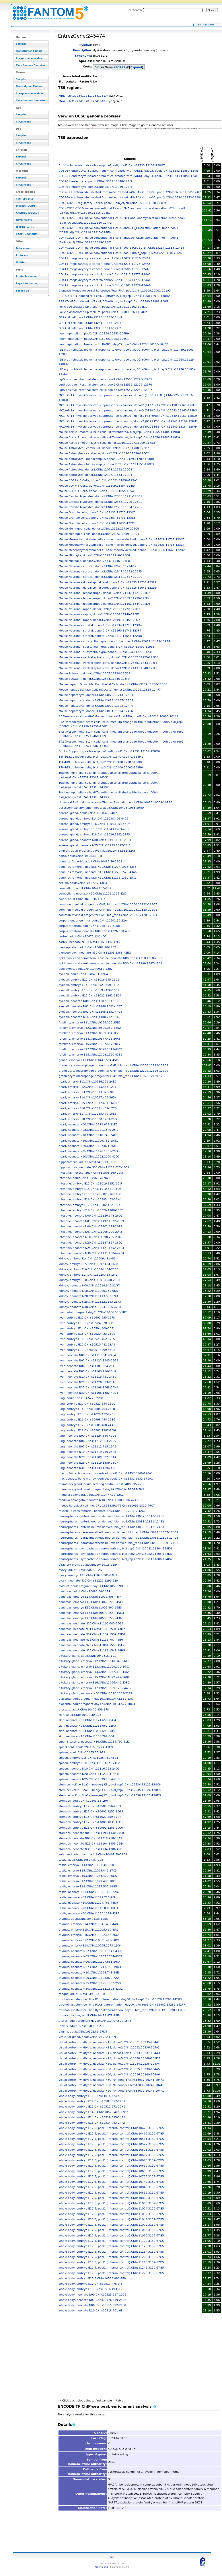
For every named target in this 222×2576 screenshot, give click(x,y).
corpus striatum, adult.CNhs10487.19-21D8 (89, 925)
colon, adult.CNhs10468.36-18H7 (82, 899)
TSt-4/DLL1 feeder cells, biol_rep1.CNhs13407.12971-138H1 (101, 756)
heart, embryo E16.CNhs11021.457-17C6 (88, 1108)
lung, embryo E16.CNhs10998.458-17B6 (87, 1419)
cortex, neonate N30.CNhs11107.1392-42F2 (90, 942)
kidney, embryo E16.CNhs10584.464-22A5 (89, 1269)
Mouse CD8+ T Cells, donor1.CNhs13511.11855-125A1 (97, 491)
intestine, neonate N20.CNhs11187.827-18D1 (91, 1242)
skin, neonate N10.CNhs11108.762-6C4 (86, 1736)
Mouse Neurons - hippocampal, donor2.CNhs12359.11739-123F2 (104, 598)
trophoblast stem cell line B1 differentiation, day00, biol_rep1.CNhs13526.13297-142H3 (120, 1999)
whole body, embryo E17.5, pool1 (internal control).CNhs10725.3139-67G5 (111, 2176)
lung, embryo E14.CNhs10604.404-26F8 (87, 1409)
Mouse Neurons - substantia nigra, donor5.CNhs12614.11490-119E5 (106, 646)
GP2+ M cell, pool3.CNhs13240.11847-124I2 (90, 328)
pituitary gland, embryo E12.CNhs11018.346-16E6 (94, 1661)
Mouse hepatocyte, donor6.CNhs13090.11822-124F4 (96, 705)
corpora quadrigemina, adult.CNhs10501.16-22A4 (94, 920)
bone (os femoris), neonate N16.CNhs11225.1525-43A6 (98, 872)
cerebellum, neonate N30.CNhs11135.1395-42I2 (93, 893)
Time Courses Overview (30, 65)
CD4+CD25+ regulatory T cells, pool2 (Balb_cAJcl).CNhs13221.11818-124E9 (112, 203)
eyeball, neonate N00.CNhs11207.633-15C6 (90, 1001)
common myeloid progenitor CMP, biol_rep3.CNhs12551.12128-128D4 (108, 915)
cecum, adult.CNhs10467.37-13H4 (83, 883)
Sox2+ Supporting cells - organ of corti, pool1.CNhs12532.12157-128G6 (109, 751)
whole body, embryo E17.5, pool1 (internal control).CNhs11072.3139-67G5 (111, 2224)
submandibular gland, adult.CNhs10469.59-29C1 (93, 1854)
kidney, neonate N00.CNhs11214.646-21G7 (89, 1285)
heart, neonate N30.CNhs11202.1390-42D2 (89, 1156)
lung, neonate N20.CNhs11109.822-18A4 (87, 1457)
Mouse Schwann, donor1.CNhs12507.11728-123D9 (94, 673)
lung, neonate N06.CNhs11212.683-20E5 (87, 1441)
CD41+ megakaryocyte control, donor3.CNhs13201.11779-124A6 (105, 285)
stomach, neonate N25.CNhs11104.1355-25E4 (91, 1843)
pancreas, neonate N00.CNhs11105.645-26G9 (91, 1623)
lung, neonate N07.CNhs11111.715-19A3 (87, 1446)
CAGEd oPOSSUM (26, 234)
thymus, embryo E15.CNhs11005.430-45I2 (89, 1929)
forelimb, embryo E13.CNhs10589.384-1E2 (89, 1033)
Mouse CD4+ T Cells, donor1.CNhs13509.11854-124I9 (97, 485)
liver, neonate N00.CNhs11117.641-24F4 (87, 1355)
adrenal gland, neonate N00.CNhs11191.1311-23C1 (95, 840)
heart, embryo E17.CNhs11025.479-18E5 (88, 1113)
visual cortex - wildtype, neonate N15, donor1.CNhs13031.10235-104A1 (109, 2042)
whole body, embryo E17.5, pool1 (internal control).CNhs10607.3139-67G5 (111, 2155)
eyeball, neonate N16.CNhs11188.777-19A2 (89, 1017)
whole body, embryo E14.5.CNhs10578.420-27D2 (93, 2112)
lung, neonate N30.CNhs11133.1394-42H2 (88, 1468)
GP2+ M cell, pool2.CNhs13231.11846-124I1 (90, 322)
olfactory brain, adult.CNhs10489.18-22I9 (88, 1564)
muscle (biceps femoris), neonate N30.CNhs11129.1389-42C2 (102, 1511)
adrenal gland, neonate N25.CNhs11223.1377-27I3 (94, 845)
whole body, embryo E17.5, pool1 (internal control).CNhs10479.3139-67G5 (111, 2128)
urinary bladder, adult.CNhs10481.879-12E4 (90, 2015)
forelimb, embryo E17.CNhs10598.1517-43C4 (91, 1049)
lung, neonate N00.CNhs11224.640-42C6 (87, 1435)
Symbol (85, 45)
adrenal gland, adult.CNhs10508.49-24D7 (88, 813)
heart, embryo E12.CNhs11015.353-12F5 (87, 1086)
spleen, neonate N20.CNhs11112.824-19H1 (89, 1774)
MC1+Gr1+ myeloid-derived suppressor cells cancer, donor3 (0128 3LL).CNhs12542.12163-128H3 (128, 410)
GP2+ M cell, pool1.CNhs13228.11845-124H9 (91, 317)
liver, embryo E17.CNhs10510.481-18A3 (87, 1344)
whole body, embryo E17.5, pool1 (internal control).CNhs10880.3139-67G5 (111, 2198)
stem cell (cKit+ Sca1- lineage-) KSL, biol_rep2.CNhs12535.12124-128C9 (110, 1790)
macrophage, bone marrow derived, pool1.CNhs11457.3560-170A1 (106, 1473)
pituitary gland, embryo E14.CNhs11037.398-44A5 (94, 1672)
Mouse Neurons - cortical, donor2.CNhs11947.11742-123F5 (100, 571)
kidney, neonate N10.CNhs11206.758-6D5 (88, 1290)
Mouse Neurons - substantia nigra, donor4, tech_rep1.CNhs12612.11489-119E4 (114, 641)
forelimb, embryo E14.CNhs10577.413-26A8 (90, 1038)
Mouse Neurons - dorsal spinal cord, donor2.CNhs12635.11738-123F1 (107, 582)
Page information (26, 283)
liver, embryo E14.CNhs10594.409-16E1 (87, 1328)
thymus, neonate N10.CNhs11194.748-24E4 (90, 1972)
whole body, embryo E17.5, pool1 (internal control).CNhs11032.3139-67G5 (111, 2214)
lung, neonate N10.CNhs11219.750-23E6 (87, 1451)
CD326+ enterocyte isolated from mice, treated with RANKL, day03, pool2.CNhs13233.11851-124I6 (129, 176)
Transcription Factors (29, 51)
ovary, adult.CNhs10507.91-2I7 (81, 1570)
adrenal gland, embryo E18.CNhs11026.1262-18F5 (94, 834)
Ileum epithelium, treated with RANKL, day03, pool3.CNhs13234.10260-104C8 (113, 344)
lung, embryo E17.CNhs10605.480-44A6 (87, 1425)
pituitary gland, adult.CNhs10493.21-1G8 (88, 1655)
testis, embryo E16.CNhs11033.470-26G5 (88, 1875)
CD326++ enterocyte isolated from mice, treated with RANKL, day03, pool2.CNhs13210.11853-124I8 (130, 197)
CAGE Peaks (23, 122)
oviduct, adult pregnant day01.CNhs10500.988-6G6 (95, 1586)
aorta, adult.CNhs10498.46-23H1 (82, 856)
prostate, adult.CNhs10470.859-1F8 (84, 1709)
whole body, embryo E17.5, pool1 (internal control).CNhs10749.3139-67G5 (111, 2181)
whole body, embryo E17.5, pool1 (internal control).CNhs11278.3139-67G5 (111, 2273)
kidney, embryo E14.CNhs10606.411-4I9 (87, 1258)
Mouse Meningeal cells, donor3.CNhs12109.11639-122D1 (99, 534)
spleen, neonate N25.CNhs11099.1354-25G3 (90, 1779)
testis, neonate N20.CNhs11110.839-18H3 (88, 1908)
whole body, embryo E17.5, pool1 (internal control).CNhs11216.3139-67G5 (111, 2262)
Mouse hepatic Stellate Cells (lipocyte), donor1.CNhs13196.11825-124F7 (110, 689)
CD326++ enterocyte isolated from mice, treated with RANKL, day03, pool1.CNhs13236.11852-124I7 (130, 192)
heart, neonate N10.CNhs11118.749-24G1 (88, 1135)
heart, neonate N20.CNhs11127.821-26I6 (88, 1146)
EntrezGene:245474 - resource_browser (48, 10)
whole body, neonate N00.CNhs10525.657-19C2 (92, 2294)
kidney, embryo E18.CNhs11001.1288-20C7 (89, 1280)
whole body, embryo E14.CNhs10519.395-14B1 (92, 2117)
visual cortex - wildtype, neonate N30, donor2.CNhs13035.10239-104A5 (109, 2069)
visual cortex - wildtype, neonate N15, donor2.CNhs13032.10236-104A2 (109, 2047)
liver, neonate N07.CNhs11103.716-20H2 (88, 1371)
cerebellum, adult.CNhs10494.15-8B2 (85, 888)
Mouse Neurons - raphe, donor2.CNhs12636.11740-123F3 (99, 614)
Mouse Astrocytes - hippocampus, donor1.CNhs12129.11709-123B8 (106, 459)
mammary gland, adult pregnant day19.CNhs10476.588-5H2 (101, 1489)
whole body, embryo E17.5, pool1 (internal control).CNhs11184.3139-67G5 (111, 2251)
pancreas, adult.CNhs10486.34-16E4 (84, 1591)
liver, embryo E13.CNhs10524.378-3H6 (86, 1323)
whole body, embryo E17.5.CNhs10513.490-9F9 (92, 2278)
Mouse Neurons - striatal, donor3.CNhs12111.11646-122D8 (100, 635)
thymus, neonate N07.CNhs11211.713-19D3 (90, 1967)
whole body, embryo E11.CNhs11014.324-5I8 (90, 2096)
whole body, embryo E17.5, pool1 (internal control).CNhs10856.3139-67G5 (111, 2192)
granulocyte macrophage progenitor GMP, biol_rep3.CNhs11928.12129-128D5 (113, 1076)
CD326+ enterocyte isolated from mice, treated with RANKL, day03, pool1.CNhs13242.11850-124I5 (129, 170)
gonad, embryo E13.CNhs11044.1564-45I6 (89, 1060)
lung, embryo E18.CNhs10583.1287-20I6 (87, 1430)
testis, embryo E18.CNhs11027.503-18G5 (88, 1886)
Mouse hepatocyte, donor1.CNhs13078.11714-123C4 (96, 695)
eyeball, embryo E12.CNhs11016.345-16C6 (89, 979)
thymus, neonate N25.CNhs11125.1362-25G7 (91, 1983)
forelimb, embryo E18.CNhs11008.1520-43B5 (91, 1054)
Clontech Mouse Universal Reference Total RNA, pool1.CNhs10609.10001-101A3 (115, 290)
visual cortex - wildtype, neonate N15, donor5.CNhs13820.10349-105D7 (109, 2058)
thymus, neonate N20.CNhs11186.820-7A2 (89, 1977)
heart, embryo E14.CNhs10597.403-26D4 (88, 1097)
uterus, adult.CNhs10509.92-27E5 (82, 2026)
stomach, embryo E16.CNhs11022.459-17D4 (90, 1816)
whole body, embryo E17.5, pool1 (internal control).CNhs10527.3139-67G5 (111, 2144)
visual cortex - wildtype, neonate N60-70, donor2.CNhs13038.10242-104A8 (111, 2085)
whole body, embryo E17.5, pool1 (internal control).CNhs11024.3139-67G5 (111, 2208)
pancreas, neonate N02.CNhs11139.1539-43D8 (92, 1634)
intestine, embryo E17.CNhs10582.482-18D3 (90, 1205)
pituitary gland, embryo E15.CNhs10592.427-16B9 (94, 1677)
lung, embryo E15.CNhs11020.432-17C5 (87, 1414)
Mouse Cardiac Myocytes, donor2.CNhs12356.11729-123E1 (100, 501)
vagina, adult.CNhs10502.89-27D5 (83, 2031)
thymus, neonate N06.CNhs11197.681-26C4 (90, 1961)
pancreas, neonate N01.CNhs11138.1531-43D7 (92, 1629)
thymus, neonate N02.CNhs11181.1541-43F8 (90, 1951)
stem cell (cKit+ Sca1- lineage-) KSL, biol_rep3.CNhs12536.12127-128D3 (110, 1795)
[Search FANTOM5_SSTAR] (173, 10)
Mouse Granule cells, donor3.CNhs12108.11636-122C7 (97, 523)
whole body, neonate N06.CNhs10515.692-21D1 (93, 2305)
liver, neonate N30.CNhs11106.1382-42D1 (88, 1392)
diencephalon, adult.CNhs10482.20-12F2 (87, 947)
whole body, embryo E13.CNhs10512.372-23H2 (92, 2106)
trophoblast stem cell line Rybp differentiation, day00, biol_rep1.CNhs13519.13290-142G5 (122, 2010)
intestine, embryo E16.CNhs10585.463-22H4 (90, 1199)
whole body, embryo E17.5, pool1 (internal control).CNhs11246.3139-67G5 (111, 2267)
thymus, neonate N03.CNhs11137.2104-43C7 (91, 1956)
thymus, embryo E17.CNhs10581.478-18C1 (89, 1940)
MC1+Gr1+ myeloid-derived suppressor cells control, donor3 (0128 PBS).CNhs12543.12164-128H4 (128, 426)
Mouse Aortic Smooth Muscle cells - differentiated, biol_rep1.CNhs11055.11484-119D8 (119, 432)
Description (82, 50)
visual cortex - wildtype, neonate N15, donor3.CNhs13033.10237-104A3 (109, 2053)
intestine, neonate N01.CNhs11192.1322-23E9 (91, 1221)
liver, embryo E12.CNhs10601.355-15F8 (87, 1317)
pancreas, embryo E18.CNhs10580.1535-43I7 (91, 1618)
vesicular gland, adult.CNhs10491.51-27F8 (89, 2037)
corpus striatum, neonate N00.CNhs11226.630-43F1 (95, 931)
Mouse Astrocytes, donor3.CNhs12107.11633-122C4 (95, 474)
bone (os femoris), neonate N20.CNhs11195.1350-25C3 (98, 877)
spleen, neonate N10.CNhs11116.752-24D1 (89, 1768)
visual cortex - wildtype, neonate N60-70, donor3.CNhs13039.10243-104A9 (111, 2090)
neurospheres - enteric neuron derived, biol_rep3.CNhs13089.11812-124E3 (111, 1527)
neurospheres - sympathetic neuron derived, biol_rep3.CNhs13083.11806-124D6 (115, 1559)
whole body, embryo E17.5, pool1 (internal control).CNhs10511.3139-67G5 (111, 2138)
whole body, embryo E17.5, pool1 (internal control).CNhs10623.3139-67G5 (111, 2160)
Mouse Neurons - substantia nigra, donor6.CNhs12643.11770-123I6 (106, 652)
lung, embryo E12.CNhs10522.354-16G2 (87, 1403)
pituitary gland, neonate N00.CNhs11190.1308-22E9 (95, 1693)
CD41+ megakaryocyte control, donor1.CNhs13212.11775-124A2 (105, 274)
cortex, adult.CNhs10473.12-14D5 (83, 936)
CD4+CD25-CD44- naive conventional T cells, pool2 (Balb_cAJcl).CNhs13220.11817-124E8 (122, 253)
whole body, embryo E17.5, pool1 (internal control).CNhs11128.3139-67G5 (111, 2246)
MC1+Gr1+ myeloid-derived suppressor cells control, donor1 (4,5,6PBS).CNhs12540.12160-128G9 (128, 415)
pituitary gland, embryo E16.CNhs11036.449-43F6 (94, 1682)
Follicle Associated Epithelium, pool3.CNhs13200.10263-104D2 (103, 312)
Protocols (22, 255)
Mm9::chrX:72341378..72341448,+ (83, 101)
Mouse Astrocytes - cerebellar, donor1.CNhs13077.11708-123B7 (104, 448)
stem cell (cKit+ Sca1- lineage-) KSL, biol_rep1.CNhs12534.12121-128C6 (110, 1784)
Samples (21, 44)
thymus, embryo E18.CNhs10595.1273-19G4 (90, 1945)
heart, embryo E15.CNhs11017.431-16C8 (88, 1103)
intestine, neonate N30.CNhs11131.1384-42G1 (92, 1253)
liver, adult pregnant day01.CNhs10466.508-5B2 (93, 1312)
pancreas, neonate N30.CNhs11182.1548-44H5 (92, 1650)
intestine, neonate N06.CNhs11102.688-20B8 (91, 1226)
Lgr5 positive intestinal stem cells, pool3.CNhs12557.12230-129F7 (105, 390)
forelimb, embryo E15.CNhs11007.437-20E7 (90, 1044)
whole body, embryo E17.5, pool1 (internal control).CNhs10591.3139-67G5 (111, 2149)
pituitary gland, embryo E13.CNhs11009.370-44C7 (94, 1666)
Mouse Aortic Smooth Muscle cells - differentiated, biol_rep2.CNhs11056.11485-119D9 (119, 437)
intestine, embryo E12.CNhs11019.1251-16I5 (90, 1183)
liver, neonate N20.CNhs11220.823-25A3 (87, 1382)
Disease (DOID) (25, 206)
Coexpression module (29, 58)
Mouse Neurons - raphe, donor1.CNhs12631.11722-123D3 (99, 609)
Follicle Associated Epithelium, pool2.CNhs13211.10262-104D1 (103, 306)
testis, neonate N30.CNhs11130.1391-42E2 (89, 1913)
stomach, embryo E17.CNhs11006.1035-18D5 (91, 1822)
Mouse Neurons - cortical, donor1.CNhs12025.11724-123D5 (100, 566)
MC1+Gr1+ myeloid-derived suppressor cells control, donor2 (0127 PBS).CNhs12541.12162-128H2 (128, 421)
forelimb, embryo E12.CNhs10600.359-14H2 (90, 1027)
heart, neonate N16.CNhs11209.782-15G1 (88, 1140)
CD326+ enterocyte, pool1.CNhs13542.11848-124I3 (95, 181)
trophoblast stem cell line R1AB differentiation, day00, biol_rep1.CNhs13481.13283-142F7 (122, 2004)
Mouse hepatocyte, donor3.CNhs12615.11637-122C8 (96, 700)
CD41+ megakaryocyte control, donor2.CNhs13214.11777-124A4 (105, 280)
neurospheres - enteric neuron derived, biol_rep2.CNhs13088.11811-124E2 (111, 1521)
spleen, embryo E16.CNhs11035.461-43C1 (88, 1757)
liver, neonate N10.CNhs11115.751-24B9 (87, 1376)
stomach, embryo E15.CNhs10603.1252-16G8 (91, 1811)
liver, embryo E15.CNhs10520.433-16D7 (87, 1333)
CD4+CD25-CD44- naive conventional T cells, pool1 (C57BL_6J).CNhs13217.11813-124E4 (121, 247)
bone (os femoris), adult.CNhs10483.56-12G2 (91, 861)
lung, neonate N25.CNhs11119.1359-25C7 (88, 1462)
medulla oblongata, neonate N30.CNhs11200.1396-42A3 (98, 1500)
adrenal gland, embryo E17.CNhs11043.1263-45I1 (94, 829)
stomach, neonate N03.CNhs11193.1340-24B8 (91, 1833)
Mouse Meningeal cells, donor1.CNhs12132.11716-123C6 (99, 528)
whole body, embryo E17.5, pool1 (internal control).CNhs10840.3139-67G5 (111, 2187)
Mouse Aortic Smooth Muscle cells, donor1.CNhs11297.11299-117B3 (107, 442)
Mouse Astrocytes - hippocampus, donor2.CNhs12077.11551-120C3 (106, 464)
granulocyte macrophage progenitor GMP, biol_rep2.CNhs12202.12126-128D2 (113, 1070)
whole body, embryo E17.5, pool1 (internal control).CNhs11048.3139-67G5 (111, 2219)
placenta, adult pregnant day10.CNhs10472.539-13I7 (96, 1698)
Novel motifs (24, 220)
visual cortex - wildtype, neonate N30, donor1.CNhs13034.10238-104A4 (109, 2063)
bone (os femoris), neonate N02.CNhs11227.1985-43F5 (97, 866)
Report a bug (101, 2567)
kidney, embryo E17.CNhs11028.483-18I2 (88, 1274)
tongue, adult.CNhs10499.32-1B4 (82, 1994)
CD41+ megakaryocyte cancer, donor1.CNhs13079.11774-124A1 (104, 258)
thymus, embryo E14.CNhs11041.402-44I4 (89, 1924)
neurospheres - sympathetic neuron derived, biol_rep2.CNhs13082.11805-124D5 (115, 1553)
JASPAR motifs (25, 227)
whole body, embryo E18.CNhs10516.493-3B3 (91, 2289)
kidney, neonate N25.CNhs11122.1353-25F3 (90, 1301)
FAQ (112, 2557)
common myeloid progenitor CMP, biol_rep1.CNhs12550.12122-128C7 (108, 904)
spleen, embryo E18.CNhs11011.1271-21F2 (89, 1763)
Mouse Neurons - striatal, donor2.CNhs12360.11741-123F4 (100, 630)
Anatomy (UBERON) (28, 213)
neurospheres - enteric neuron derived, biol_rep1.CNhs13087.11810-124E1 (111, 1516)
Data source (23, 248)
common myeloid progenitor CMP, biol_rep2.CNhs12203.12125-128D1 (108, 909)
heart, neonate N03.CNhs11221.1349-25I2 (88, 1129)
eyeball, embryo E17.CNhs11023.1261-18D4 (90, 995)
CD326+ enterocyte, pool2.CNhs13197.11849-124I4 (95, 186)
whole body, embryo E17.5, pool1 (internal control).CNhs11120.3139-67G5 (111, 2240)
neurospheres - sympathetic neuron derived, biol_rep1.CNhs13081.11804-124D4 (115, 1548)
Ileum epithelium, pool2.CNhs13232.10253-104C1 (94, 338)
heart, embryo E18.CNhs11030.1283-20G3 (89, 1119)
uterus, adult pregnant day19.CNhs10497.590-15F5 (95, 2020)
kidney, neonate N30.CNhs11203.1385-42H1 (90, 1307)
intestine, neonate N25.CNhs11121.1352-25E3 (91, 1248)
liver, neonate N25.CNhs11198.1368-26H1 (88, 1387)
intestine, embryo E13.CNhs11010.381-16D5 (90, 1188)
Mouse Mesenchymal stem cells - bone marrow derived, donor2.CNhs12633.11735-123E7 (122, 544)
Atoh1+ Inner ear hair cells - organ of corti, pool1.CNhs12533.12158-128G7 (112, 165)
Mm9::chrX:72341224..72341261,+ (83, 95)
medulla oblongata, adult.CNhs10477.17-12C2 (91, 1494)
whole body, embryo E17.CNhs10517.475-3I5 (90, 2283)
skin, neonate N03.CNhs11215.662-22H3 (87, 1725)
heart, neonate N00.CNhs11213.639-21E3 (88, 1124)
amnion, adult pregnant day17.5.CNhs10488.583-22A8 (97, 850)
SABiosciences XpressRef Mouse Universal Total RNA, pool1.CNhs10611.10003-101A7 (119, 716)
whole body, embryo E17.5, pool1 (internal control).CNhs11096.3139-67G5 (111, 2235)
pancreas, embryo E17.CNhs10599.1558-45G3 (91, 1612)
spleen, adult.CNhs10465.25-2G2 (82, 1752)
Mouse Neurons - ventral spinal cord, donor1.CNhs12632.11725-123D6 (108, 657)
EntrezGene (206, 25)
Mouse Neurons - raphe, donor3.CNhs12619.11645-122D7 (99, 620)
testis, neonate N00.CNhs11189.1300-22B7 (89, 1892)
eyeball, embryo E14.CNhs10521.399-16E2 (89, 985)
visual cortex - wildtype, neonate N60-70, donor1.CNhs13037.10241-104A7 (111, 2079)
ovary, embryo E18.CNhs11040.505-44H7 (88, 1575)
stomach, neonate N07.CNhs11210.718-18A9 (90, 1838)
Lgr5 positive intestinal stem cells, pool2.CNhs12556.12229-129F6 (105, 384)
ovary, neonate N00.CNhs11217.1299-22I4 (89, 1580)
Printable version (26, 276)
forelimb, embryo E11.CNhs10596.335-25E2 (90, 1022)
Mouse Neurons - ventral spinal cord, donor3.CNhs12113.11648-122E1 (108, 668)
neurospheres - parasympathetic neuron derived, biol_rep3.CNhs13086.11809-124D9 (118, 1543)
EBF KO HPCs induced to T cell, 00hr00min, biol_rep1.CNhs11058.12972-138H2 (114, 296)
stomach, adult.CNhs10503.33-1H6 (83, 1800)
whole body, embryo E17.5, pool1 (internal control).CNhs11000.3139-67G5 (111, 2203)
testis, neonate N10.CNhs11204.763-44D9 (88, 1902)
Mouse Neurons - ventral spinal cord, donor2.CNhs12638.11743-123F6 (108, 662)
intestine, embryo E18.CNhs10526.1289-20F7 (91, 1210)
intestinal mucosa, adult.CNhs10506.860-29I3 (91, 1172)
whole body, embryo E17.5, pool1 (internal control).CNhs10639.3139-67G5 (111, 2165)
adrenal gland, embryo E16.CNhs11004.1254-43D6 (94, 823)
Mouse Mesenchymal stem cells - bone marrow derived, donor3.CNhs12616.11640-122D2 (122, 550)
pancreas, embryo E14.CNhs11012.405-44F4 (90, 1596)
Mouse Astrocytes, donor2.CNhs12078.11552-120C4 (95, 469)
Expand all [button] (22, 291)
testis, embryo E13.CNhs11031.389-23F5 (88, 1865)
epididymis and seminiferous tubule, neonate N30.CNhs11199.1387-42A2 (110, 963)
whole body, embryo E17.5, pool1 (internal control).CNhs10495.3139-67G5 (111, 2133)
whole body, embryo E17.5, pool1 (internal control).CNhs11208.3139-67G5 (111, 2257)
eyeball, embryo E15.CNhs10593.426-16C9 (89, 990)
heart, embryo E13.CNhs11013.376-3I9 (86, 1092)
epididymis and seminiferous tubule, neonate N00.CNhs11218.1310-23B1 (110, 958)
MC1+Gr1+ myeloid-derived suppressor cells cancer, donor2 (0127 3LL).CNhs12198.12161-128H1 (128, 405)
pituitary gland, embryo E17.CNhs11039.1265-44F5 (95, 1688)
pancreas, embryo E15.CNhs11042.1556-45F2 (91, 1602)
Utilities (21, 262)
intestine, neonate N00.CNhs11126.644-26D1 (91, 1215)
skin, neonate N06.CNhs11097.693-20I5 (87, 1731)
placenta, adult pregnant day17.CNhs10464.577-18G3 (97, 1704)
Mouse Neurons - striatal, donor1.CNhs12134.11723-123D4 (100, 625)
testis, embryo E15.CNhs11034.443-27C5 (88, 1870)
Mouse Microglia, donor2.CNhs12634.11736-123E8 (94, 560)
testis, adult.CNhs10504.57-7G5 (81, 1859)
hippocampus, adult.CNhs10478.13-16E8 (87, 1162)
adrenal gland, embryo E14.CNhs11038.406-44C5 (94, 818)
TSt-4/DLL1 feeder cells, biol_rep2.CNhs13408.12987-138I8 (100, 762)
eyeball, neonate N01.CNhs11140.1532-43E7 (90, 1006)
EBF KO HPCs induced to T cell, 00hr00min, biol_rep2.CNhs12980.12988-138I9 (114, 301)
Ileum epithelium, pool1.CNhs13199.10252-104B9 (94, 333)
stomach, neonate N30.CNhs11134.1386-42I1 (91, 1849)
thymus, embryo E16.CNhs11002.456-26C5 (89, 1935)
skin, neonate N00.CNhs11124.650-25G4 (87, 1720)
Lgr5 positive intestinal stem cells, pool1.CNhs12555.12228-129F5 (105, 379)
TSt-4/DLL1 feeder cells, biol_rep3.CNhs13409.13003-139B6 (101, 767)
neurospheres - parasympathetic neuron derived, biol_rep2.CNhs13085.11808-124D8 (118, 1537)
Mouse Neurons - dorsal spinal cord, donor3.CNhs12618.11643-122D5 (108, 587)
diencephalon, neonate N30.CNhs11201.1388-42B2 (95, 952)
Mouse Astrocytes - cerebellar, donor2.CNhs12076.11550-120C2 (104, 453)
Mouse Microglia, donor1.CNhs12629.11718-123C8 (94, 555)
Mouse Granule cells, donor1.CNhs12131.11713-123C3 (97, 512)
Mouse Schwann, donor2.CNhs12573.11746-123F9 (94, 678)
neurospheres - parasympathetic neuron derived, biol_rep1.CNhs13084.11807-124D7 (118, 1532)
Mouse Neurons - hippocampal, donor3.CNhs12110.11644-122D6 (104, 603)
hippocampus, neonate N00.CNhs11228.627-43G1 (94, 1167)
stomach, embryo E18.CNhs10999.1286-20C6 (91, 1827)
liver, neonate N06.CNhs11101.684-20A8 (87, 1366)
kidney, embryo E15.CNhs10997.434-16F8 (88, 1264)
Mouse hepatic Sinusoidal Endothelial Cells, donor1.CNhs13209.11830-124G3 (113, 684)
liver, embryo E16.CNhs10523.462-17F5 (87, 1339)
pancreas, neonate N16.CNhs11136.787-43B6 (91, 1639)
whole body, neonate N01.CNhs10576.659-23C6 (92, 2300)
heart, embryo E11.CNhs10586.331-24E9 (88, 1081)
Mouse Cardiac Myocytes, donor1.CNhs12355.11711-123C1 (100, 496)
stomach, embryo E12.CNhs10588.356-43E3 (90, 1806)
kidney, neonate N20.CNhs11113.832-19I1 (89, 1296)
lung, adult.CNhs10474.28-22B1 (81, 1398)
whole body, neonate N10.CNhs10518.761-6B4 (92, 2310)
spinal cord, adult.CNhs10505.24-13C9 (86, 1747)
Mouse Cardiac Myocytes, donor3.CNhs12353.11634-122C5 (100, 507)
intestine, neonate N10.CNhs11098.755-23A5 (91, 1237)
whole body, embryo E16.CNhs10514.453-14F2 (92, 2122)
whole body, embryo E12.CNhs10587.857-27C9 (92, 2101)
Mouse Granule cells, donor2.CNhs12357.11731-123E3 (97, 517)
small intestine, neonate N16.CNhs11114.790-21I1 (94, 1741)
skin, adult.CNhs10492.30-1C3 (80, 1714)
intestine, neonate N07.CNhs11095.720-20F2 (90, 1231)
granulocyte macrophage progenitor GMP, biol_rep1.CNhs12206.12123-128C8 (113, 1065)
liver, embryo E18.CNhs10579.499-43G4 (87, 1349)
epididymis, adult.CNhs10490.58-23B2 (86, 968)
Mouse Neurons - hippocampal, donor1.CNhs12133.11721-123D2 (104, 593)
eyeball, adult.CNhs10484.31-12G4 (83, 974)
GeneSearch (134, 10)
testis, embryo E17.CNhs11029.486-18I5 (87, 1881)
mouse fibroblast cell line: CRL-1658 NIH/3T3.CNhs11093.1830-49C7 (107, 1505)
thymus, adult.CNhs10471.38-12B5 (83, 1918)
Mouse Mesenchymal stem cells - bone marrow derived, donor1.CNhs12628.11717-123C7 (122, 539)
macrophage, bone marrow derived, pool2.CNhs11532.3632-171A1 (106, 1478)
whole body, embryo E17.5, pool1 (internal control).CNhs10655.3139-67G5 (111, 2171)
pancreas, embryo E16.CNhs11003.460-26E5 (90, 1607)
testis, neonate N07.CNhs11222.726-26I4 (88, 1897)
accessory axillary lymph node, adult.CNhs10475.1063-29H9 (101, 807)
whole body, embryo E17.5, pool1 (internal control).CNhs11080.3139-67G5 (111, 2230)
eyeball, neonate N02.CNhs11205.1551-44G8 (91, 1011)
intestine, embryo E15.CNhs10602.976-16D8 (90, 1194)
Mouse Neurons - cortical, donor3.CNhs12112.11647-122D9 (100, 576)
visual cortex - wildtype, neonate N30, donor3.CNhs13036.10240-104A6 (109, 2074)
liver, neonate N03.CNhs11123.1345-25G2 (88, 1360)
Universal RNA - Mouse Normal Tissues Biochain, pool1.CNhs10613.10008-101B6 (115, 802)
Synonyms (83, 55)
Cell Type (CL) (24, 199)
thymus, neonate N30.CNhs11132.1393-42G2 (91, 1988)
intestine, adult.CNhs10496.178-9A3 (84, 1178)
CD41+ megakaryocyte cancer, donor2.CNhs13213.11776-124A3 (104, 263)
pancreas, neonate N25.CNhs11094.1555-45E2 (92, 1645)
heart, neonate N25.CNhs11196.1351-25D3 (89, 1151)
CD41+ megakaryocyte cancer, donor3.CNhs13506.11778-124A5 (104, 269)
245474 (120, 67)
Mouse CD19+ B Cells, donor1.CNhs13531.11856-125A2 (98, 480)
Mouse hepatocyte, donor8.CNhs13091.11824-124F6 (96, 711)
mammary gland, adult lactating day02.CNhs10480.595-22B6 (102, 1484)
